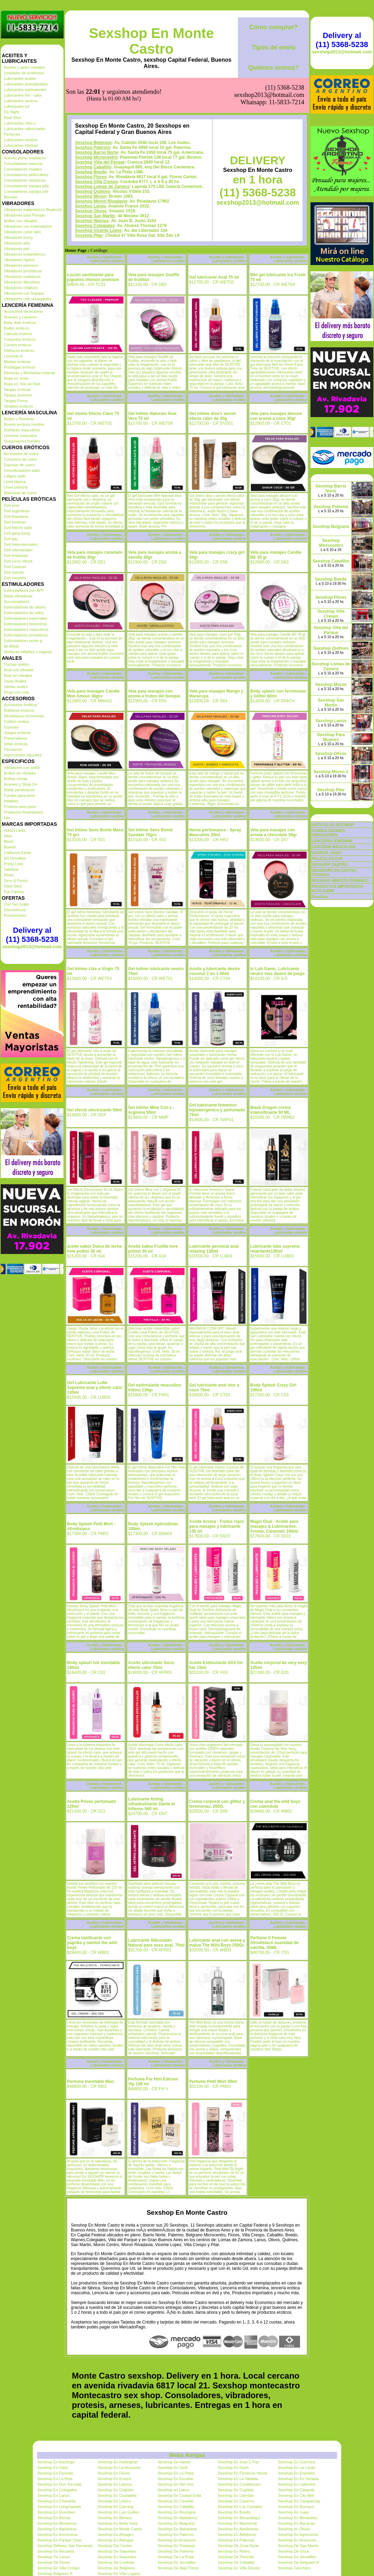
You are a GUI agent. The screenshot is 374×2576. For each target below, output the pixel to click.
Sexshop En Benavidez (298, 2518)
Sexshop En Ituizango (56, 2462)
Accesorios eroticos (20, 705)
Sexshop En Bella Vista (117, 2523)
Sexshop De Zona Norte (238, 2546)
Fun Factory (14, 892)
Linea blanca (14, 481)
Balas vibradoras (18, 596)
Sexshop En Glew (52, 2467)
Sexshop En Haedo (174, 2462)
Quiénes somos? (273, 67)
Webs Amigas (187, 2455)
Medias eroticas (17, 362)
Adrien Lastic (15, 830)
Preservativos (15, 738)
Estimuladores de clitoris (24, 607)
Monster (11, 197)
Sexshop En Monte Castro (151, 40)
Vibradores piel (16, 249)
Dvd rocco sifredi (18, 561)
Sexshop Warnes (92, 220)
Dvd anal (11, 505)
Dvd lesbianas (16, 555)
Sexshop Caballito (93, 167)
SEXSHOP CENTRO (330, 864)
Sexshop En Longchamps (59, 2507)
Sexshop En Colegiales (57, 2490)
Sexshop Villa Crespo (96, 181)
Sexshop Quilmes (92, 191)
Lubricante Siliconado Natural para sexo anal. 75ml (156, 1943)
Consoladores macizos (23, 163)
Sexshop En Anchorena (57, 2534)
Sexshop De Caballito (236, 2562)
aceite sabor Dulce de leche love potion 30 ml (94, 1249)
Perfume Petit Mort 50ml (213, 2081)
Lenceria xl (13, 356)
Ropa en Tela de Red (22, 384)
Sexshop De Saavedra (116, 2551)
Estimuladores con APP (24, 590)
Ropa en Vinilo (16, 378)
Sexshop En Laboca (114, 2484)
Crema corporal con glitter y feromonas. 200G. (217, 1804)
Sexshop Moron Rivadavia (101, 201)
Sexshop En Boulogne (177, 2512)
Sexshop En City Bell (296, 2495)
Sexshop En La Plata (176, 2473)
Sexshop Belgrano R (55, 2573)
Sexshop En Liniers (113, 2501)
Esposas (11, 727)
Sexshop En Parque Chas (59, 2540)
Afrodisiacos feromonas (24, 716)
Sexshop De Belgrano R (298, 2562)
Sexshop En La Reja (54, 2479)
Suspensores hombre (22, 441)
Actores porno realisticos (25, 158)
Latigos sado (14, 476)
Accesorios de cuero (21, 454)
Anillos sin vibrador (20, 773)
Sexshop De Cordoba (115, 2562)
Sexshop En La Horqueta (118, 2467)
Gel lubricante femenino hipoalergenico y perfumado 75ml (217, 1110)
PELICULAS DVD (327, 858)
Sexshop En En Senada (298, 2479)
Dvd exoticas (15, 522)
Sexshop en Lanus (173, 2490)
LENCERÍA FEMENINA (332, 841)
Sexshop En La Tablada (238, 2479)
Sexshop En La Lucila (296, 2467)
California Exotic (17, 853)
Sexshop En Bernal (53, 2518)
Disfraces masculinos (22, 430)
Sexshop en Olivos (294, 2529)
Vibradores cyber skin (22, 232)
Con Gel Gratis (16, 904)
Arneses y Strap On (20, 784)
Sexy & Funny (16, 880)
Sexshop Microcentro (96, 157)
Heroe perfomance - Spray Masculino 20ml (215, 832)
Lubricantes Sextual (21, 145)
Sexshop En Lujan (293, 2512)
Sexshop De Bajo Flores (178, 2568)
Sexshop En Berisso (114, 2518)
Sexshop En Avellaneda (238, 2529)
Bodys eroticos (16, 328)
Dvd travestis (15, 578)
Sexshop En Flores (113, 2473)
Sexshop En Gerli (173, 2467)
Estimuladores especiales (25, 618)
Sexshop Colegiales (94, 225)
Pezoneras (13, 749)
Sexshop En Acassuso (177, 2540)
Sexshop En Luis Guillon (118, 2512)
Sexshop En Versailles (297, 2557)
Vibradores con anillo (22, 767)
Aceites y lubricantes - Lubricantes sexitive (105, 259)
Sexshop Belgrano (93, 142)
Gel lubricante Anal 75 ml (214, 277)
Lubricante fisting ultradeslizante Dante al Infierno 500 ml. (151, 1804)
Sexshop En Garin (233, 2467)
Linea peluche (16, 487)
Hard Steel (13, 886)
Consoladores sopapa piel (26, 191)
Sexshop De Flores (53, 2562)
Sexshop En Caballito (176, 2507)
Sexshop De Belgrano (116, 2568)
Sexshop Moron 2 (330, 771)
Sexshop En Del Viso (176, 2484)
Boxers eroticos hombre (24, 424)
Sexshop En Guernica (296, 2462)
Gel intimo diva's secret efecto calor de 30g (212, 416)
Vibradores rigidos (19, 260)
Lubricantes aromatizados (26, 84)
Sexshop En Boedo (234, 2512)
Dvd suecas (14, 572)
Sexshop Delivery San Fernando (64, 2546)
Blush (9, 841)
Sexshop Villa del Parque (100, 162)
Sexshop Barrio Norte (96, 152)
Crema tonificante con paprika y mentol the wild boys (92, 1942)
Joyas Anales (15, 681)
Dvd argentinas (17, 511)
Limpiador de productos (24, 73)
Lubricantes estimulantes (25, 90)
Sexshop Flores (90, 176)
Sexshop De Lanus (53, 2557)
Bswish (10, 847)
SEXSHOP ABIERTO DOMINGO (340, 880)
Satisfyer (11, 869)
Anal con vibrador (19, 670)
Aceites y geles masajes (24, 67)
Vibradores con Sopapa (24, 293)
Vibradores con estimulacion (28, 226)
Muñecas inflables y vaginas (28, 652)
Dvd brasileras (16, 516)
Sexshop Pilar (89, 235)
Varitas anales (16, 687)
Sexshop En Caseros (236, 2501)
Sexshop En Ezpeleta (296, 2473)
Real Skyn (12, 117)
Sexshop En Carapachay (299, 2501)
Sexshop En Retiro (234, 2551)
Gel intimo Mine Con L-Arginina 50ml (151, 1110)
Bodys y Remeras (19, 419)
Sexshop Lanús (90, 206)
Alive (8, 836)
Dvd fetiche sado (18, 528)
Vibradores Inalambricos (24, 254)
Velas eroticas (16, 744)
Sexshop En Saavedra (116, 2557)
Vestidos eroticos (18, 406)
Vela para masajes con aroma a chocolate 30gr (273, 832)
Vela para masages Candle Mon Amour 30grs (93, 693)
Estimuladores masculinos (26, 629)
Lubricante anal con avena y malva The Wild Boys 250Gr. (217, 1943)
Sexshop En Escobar (176, 2479)
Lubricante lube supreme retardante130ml (275, 1249)
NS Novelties (15, 858)
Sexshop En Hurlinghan (117, 2462)
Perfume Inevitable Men (90, 2081)
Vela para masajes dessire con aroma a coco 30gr (276, 416)
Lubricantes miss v (20, 123)
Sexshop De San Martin (298, 2546)
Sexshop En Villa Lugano (118, 2573)
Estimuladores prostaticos (26, 635)
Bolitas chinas (16, 779)
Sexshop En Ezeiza (113, 2479)
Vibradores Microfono (22, 282)
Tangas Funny (16, 401)
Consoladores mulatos (23, 169)
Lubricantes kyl (16, 106)
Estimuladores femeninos (25, 624)
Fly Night (11, 112)
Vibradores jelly (17, 243)
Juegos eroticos (17, 733)
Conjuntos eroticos (20, 339)
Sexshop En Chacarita (56, 2501)
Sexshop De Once (293, 2551)
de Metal (11, 646)
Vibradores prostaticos (23, 271)
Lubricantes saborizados (24, 129)
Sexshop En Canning (115, 2507)
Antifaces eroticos (19, 710)
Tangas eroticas (17, 389)
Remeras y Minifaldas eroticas (29, 373)
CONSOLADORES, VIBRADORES (329, 833)
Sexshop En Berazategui (239, 2518)
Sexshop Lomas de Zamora (102, 186)
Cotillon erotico (16, 721)
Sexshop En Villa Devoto (239, 2568)
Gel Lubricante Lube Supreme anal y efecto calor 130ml (94, 1387)
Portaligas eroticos (20, 367)
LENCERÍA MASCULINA (334, 847)
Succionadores (16, 601)
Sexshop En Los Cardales (240, 2507)
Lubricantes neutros (21, 101)
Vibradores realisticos (22, 276)
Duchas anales (16, 664)
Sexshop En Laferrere (296, 2484)
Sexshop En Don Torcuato (59, 2484)
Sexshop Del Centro (114, 2546)
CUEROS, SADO (327, 853)
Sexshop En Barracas (296, 2523)
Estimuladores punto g (23, 641)
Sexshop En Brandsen (56, 2512)
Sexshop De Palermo (176, 2551)
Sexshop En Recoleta (55, 2551)
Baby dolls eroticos (20, 322)
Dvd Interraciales (18, 550)
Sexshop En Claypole (296, 2490)
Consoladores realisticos (25, 180)
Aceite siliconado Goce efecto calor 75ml (151, 1665)
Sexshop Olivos (90, 211)
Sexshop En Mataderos (177, 2518)
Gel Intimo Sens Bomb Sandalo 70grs (150, 832)
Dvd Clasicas (15, 567)
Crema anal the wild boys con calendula (275, 1804)
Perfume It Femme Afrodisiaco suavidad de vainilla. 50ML (274, 1942)
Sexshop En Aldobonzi (237, 2534)
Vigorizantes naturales (23, 755)
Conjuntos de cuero (20, 459)
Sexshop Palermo (92, 147)
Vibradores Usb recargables (27, 299)
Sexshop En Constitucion (239, 2484)
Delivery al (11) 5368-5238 (32, 935)
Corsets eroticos (17, 345)
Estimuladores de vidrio (24, 613)
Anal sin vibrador (18, 675)
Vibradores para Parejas (24, 215)
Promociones (15, 915)
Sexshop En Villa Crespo (58, 2568)
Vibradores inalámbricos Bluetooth (33, 209)
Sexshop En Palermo (176, 2534)
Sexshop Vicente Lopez (98, 230)
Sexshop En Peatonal (176, 2546)
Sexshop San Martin (95, 215)
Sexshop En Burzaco (296, 2507)
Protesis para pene (20, 806)
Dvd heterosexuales (21, 544)
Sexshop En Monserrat (56, 2523)
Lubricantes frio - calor (23, 95)
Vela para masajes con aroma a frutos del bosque (154, 693)
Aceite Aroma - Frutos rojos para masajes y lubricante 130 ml (216, 1526)
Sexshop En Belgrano (176, 2523)
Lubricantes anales (20, 78)
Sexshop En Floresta (55, 2473)
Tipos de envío (274, 47)
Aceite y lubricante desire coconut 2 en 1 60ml (214, 971)
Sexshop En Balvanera (56, 2529)
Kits (7, 818)
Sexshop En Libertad (235, 2495)
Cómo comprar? (273, 27)
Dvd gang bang (17, 533)
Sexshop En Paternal (236, 2540)
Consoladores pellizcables (26, 175)
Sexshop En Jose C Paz (238, 2462)
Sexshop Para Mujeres (331, 737)
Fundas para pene (19, 795)
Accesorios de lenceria (23, 311)
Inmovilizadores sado (22, 470)
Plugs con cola (16, 692)
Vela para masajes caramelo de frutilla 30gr (94, 555)
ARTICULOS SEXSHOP (333, 825)
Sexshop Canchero (294, 2568)
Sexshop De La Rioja (176, 2557)
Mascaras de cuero (20, 493)
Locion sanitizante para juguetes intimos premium (93, 277)
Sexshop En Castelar (176, 2501)
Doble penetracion (19, 790)
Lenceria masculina (20, 435)
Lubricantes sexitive (21, 140)
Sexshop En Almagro (115, 2534)
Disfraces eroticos (19, 350)
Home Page (76, 250)
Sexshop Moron (90, 196)
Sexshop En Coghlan (115, 2490)
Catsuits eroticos (18, 334)
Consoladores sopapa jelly (26, 186)
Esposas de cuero (19, 465)
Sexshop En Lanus (53, 2495)
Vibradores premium (21, 265)
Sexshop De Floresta (236, 2557)
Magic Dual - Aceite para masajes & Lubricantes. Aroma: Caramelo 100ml (274, 1526)
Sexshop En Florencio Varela (242, 2473)
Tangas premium (18, 395)
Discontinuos (15, 910)
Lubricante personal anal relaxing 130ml (214, 1249)
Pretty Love (13, 864)
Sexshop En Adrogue (115, 2540)
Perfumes (12, 134)
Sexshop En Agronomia (298, 2534)
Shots (9, 875)
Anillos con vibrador (20, 221)
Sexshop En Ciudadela (116, 2495)
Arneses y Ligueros (20, 317)
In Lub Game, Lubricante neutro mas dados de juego (277, 971)
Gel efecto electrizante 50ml (94, 1110)
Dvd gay (11, 539)
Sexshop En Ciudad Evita (179, 2495)
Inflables (11, 801)
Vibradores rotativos (21, 288)
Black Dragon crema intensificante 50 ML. (270, 1110)
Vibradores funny (18, 237)
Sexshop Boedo (91, 171)
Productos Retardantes (23, 812)
